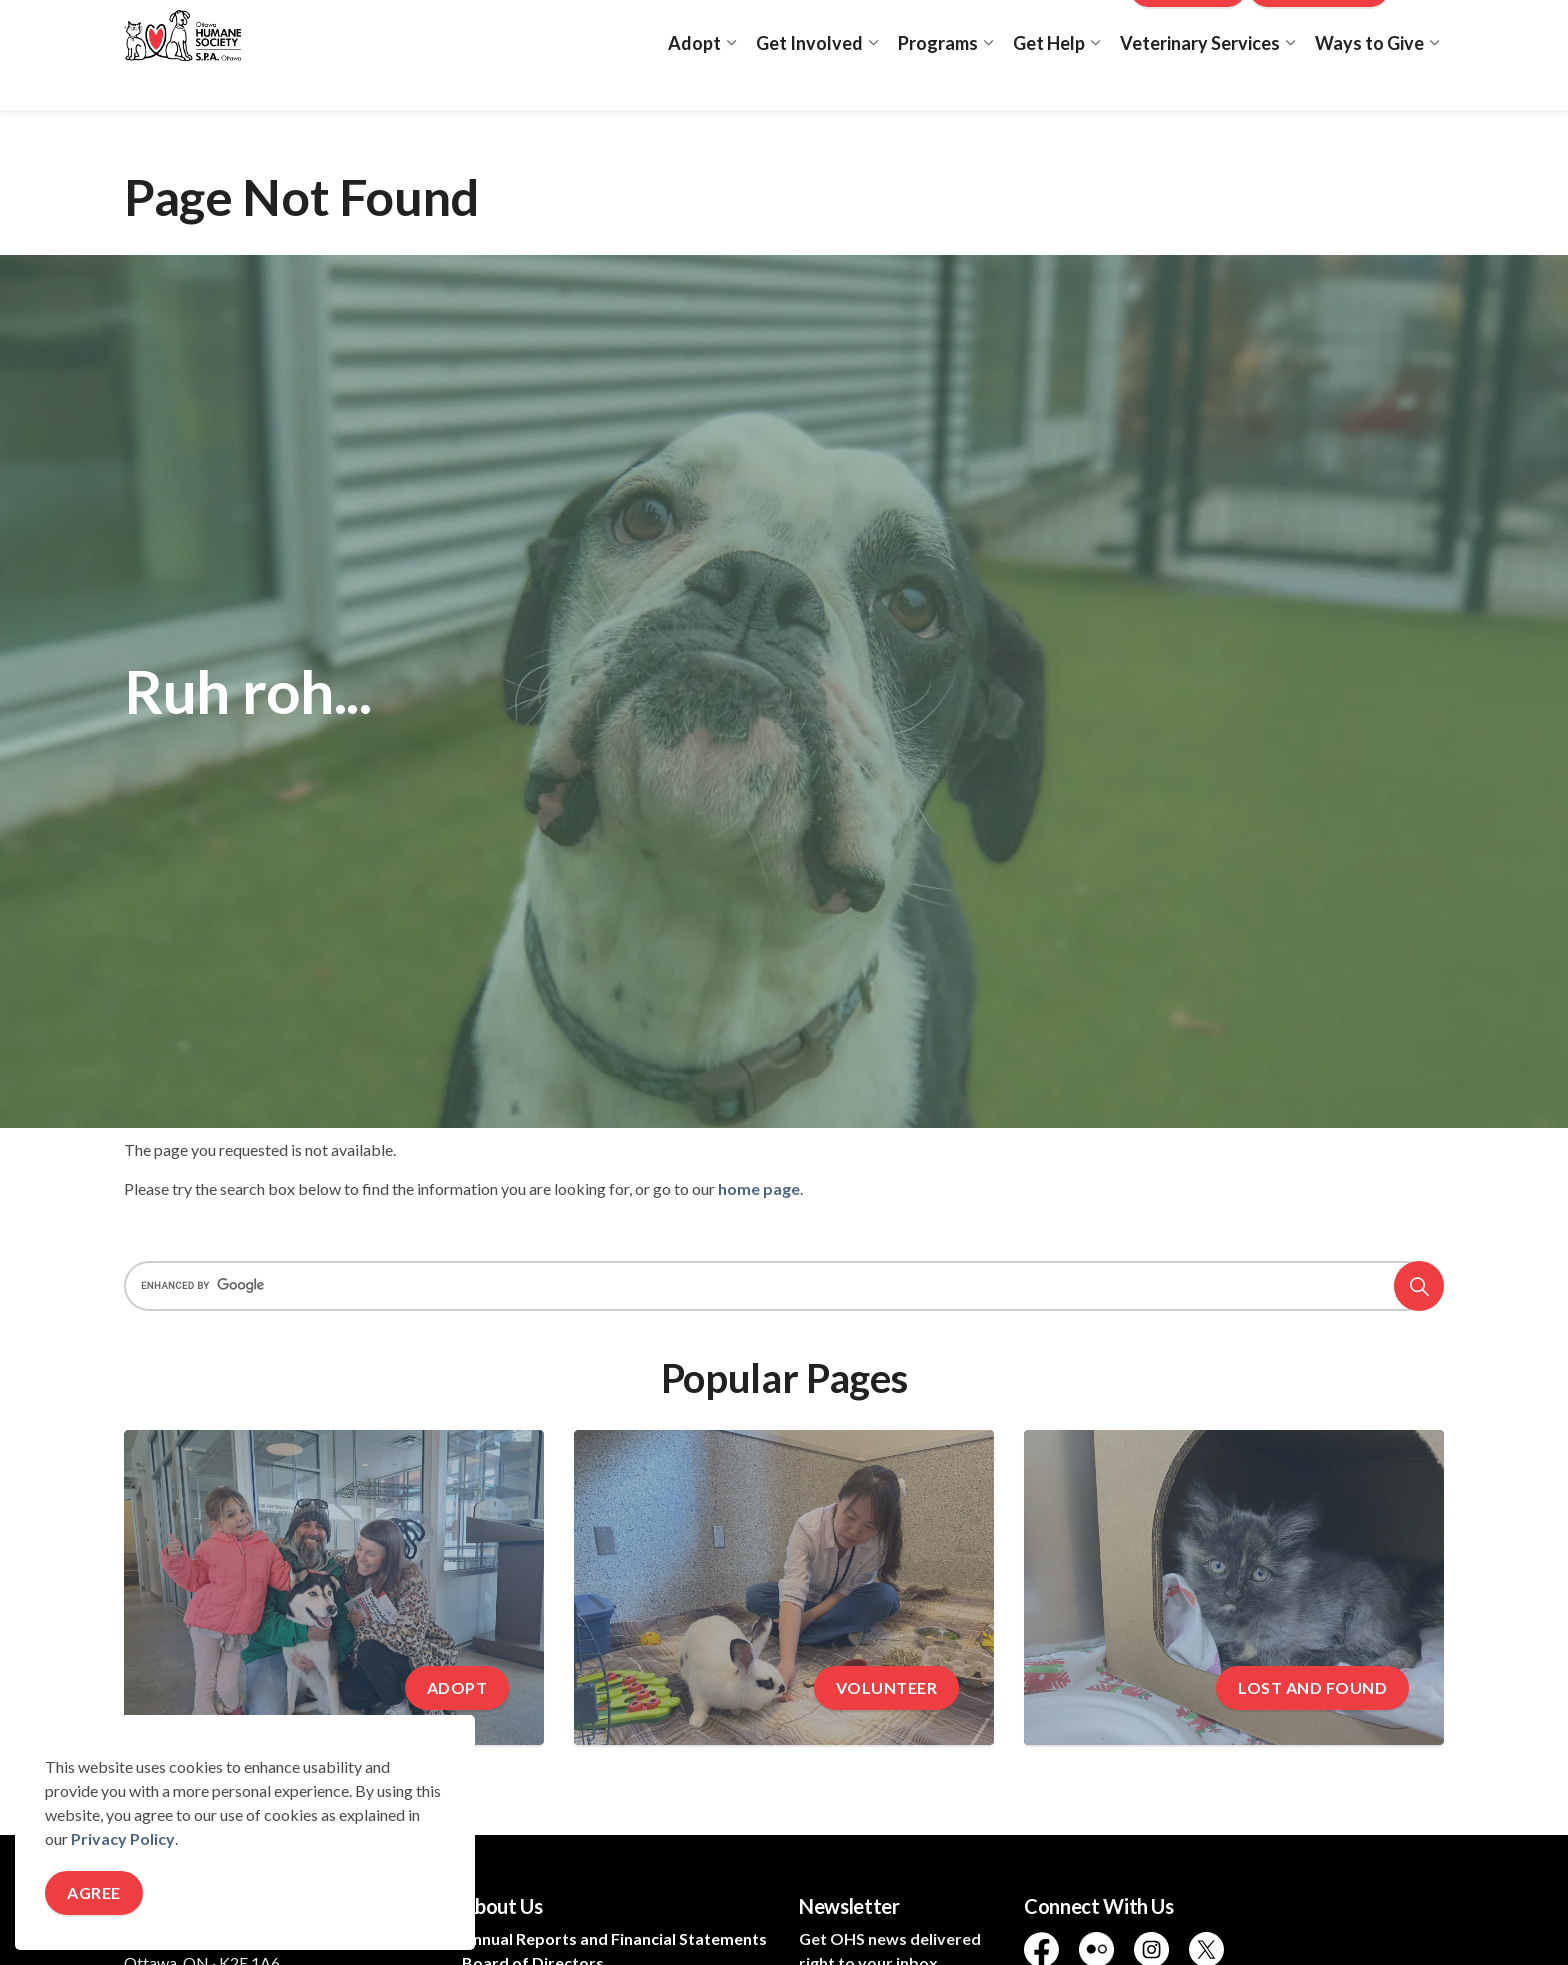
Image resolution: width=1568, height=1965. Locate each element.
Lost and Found (1007, 27)
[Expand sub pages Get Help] (1095, 82)
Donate (1188, 27)
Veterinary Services (1200, 82)
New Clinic (1319, 27)
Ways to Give (1369, 82)
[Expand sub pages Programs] (988, 82)
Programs (938, 82)
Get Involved (809, 82)
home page (759, 1188)
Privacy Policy (123, 1838)
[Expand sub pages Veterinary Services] (1290, 82)
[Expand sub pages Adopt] (731, 82)
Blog (1095, 27)
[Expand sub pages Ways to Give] (1434, 82)
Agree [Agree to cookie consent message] (94, 1893)
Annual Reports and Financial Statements (614, 1938)
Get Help (1049, 82)
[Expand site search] (1424, 27)
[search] (777, 1286)
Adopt (694, 82)
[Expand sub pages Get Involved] (873, 82)
